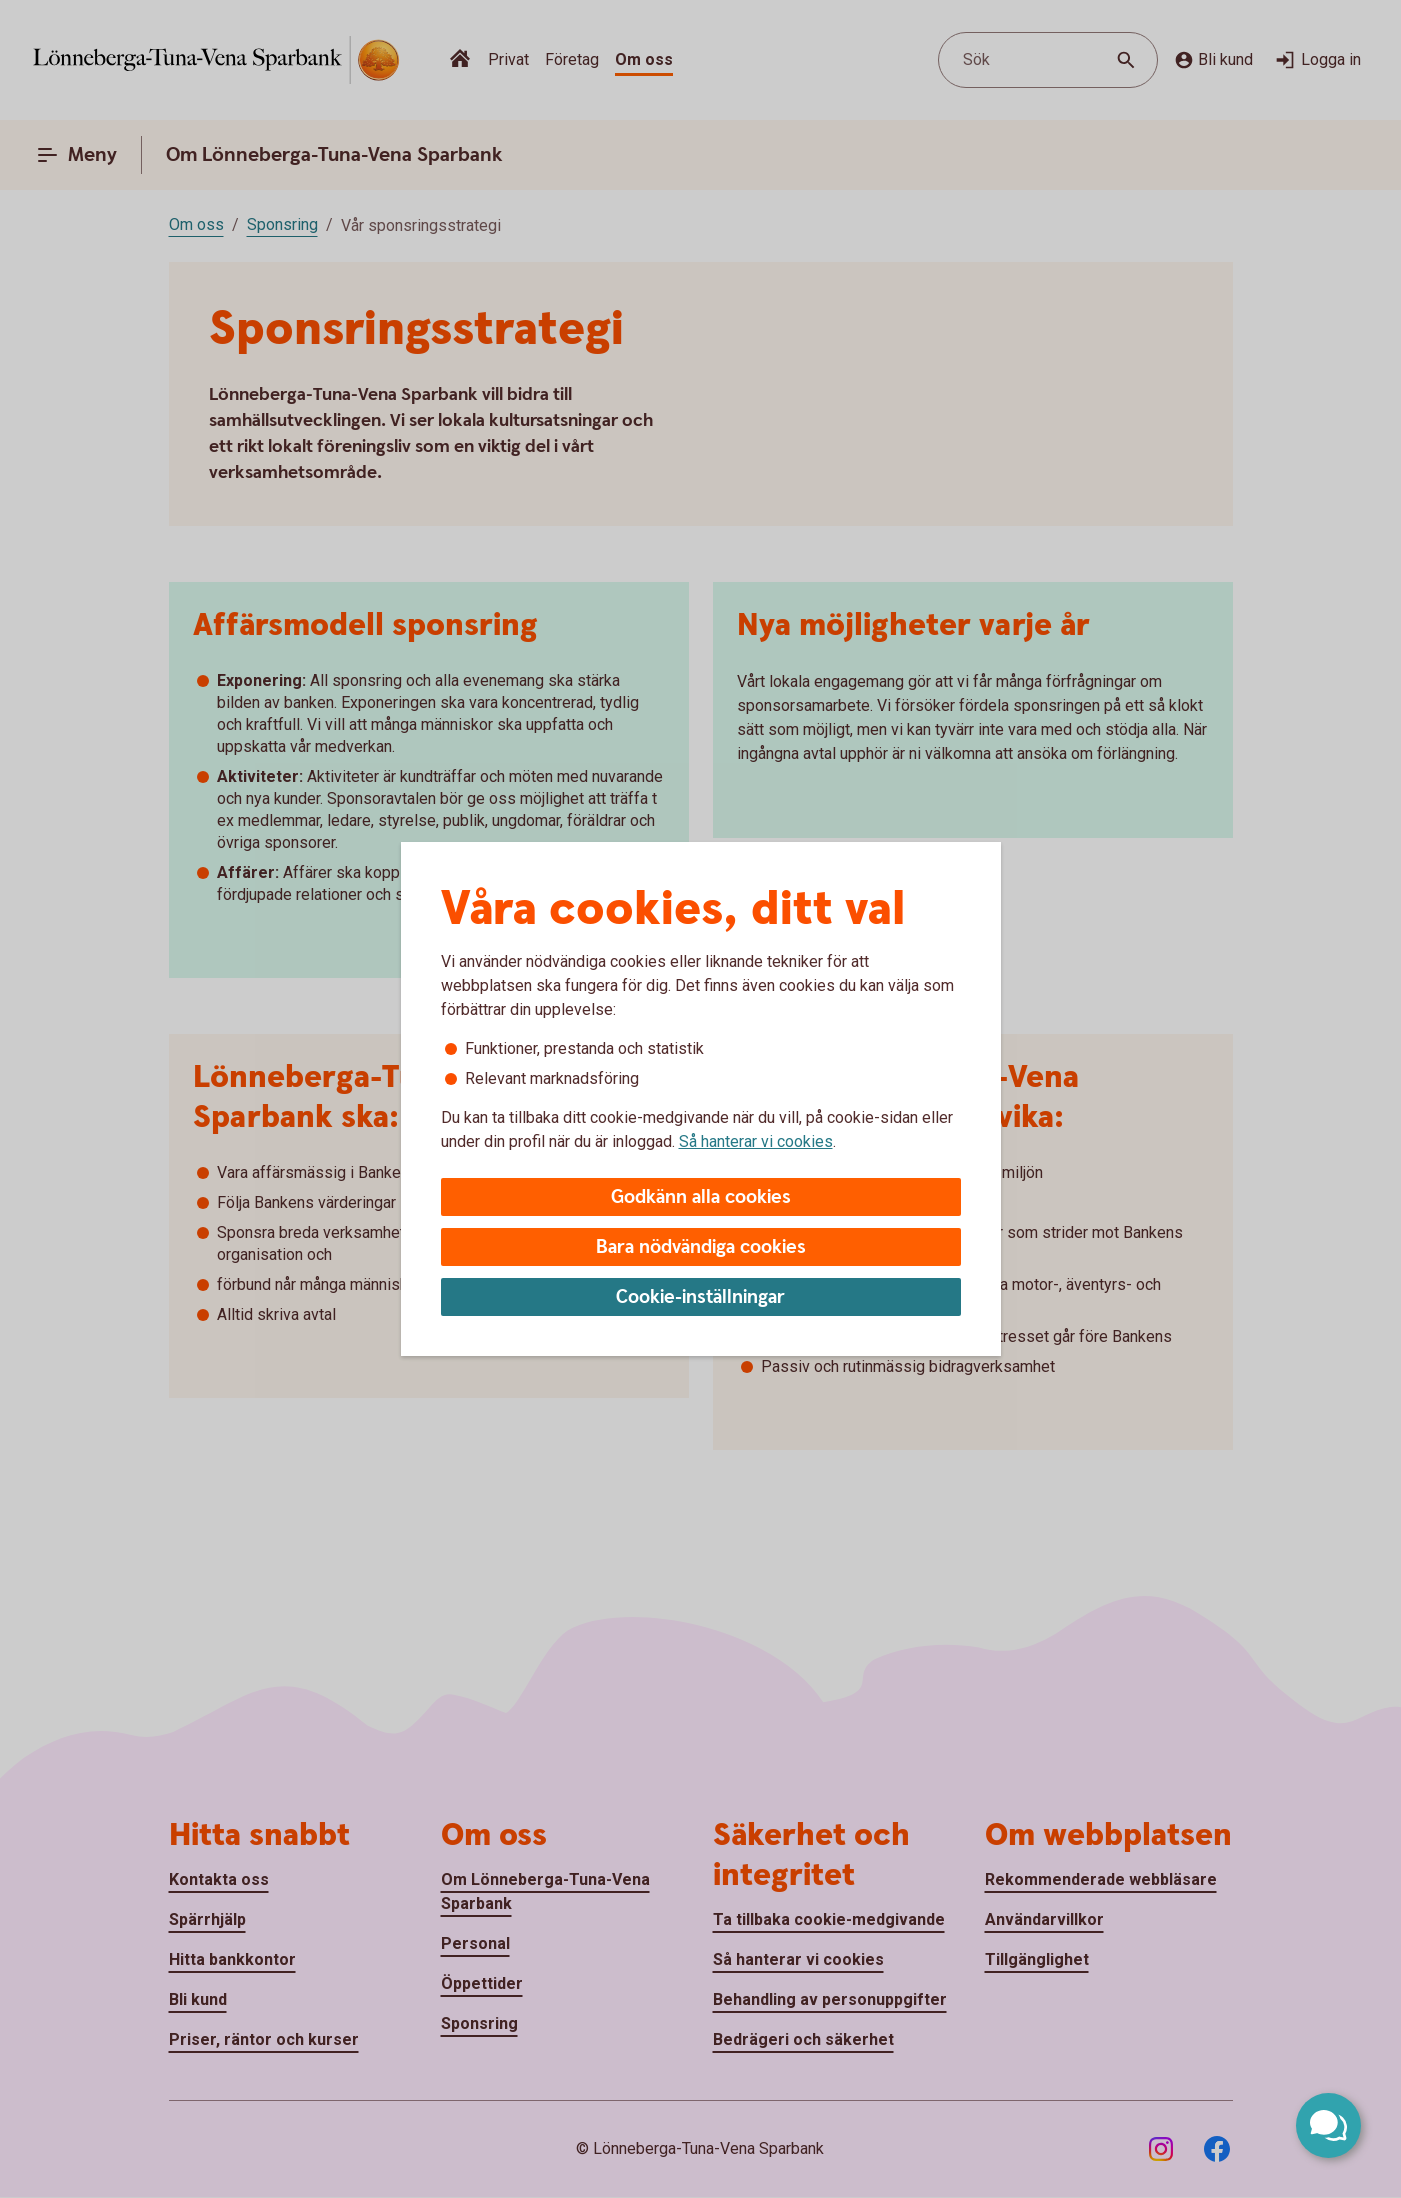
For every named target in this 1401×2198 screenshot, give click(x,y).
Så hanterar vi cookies (756, 1141)
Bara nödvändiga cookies (701, 1247)
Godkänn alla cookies (701, 1197)
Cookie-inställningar (700, 1297)
